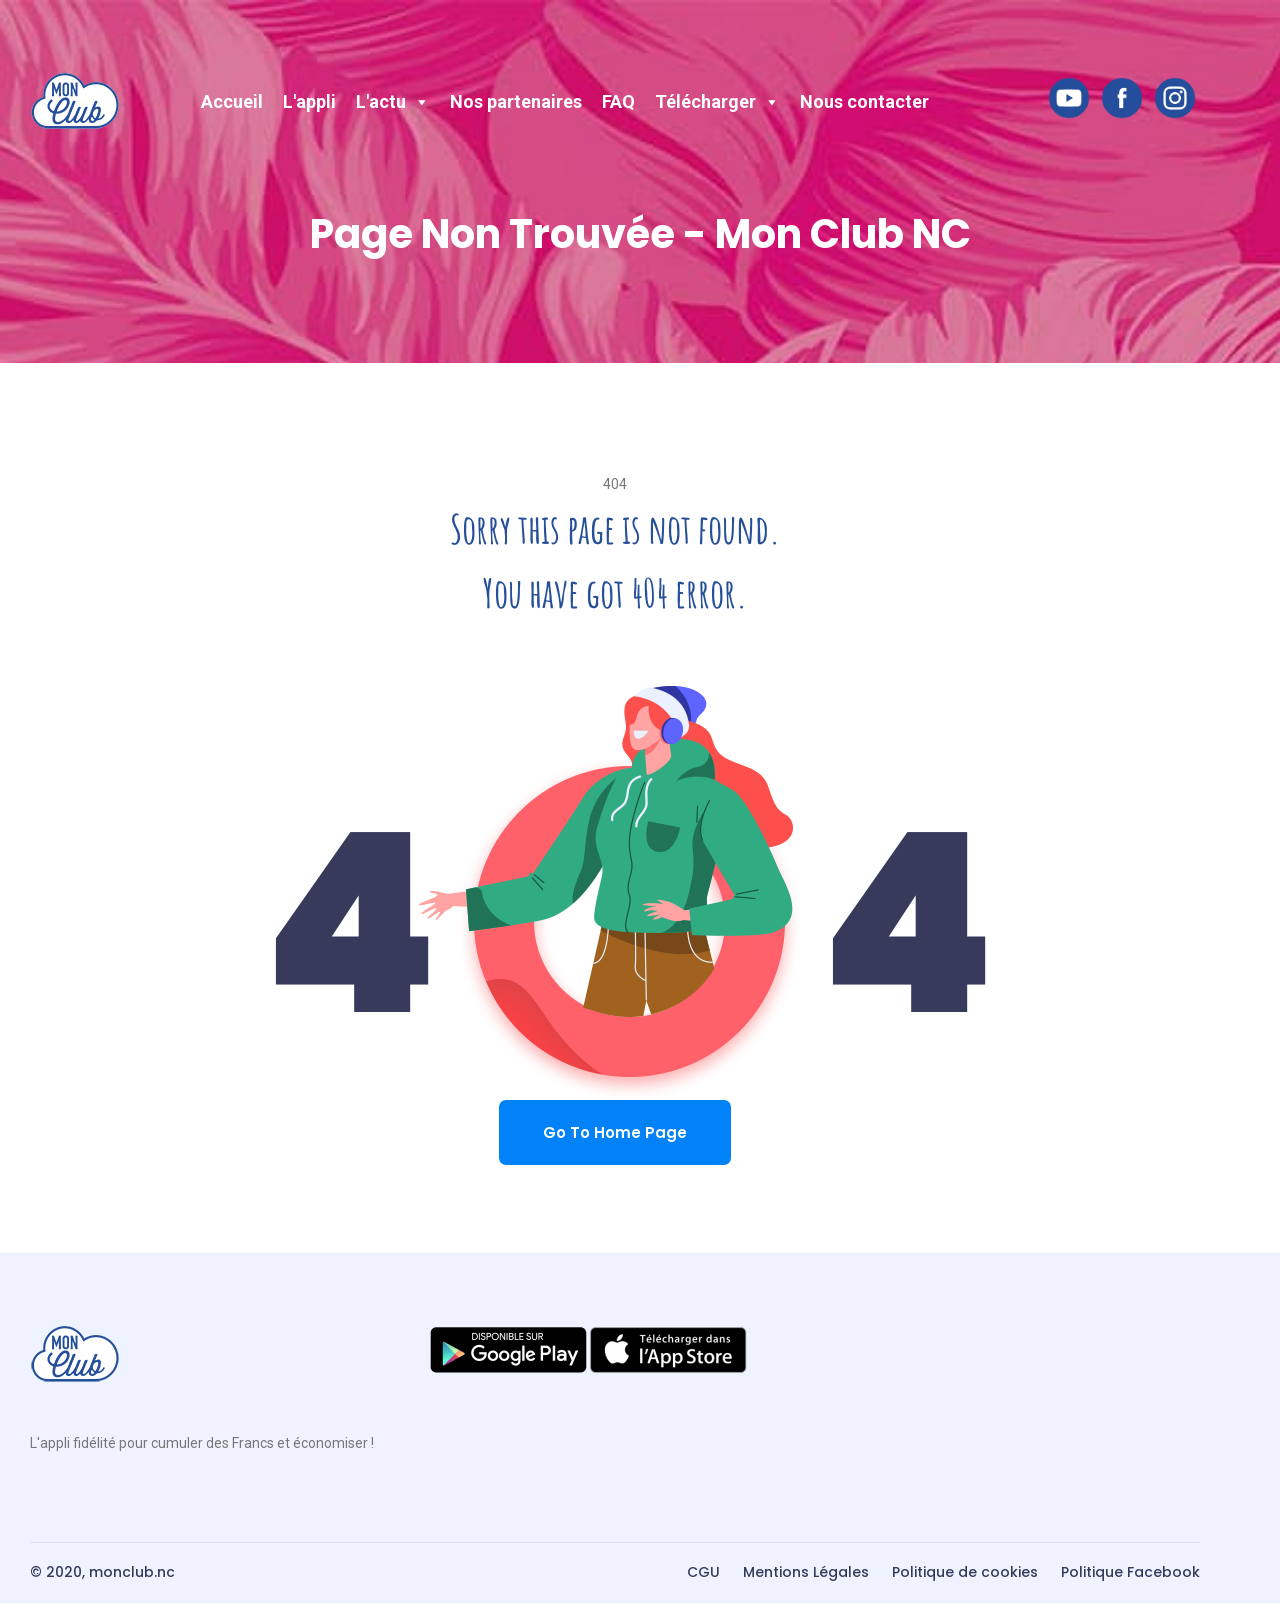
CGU (703, 1572)
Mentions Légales (806, 1572)
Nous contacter (864, 101)
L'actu (393, 101)
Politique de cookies (965, 1572)
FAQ (618, 101)
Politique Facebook (1130, 1572)
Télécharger (717, 101)
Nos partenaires (516, 101)
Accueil (232, 101)
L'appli (309, 101)
